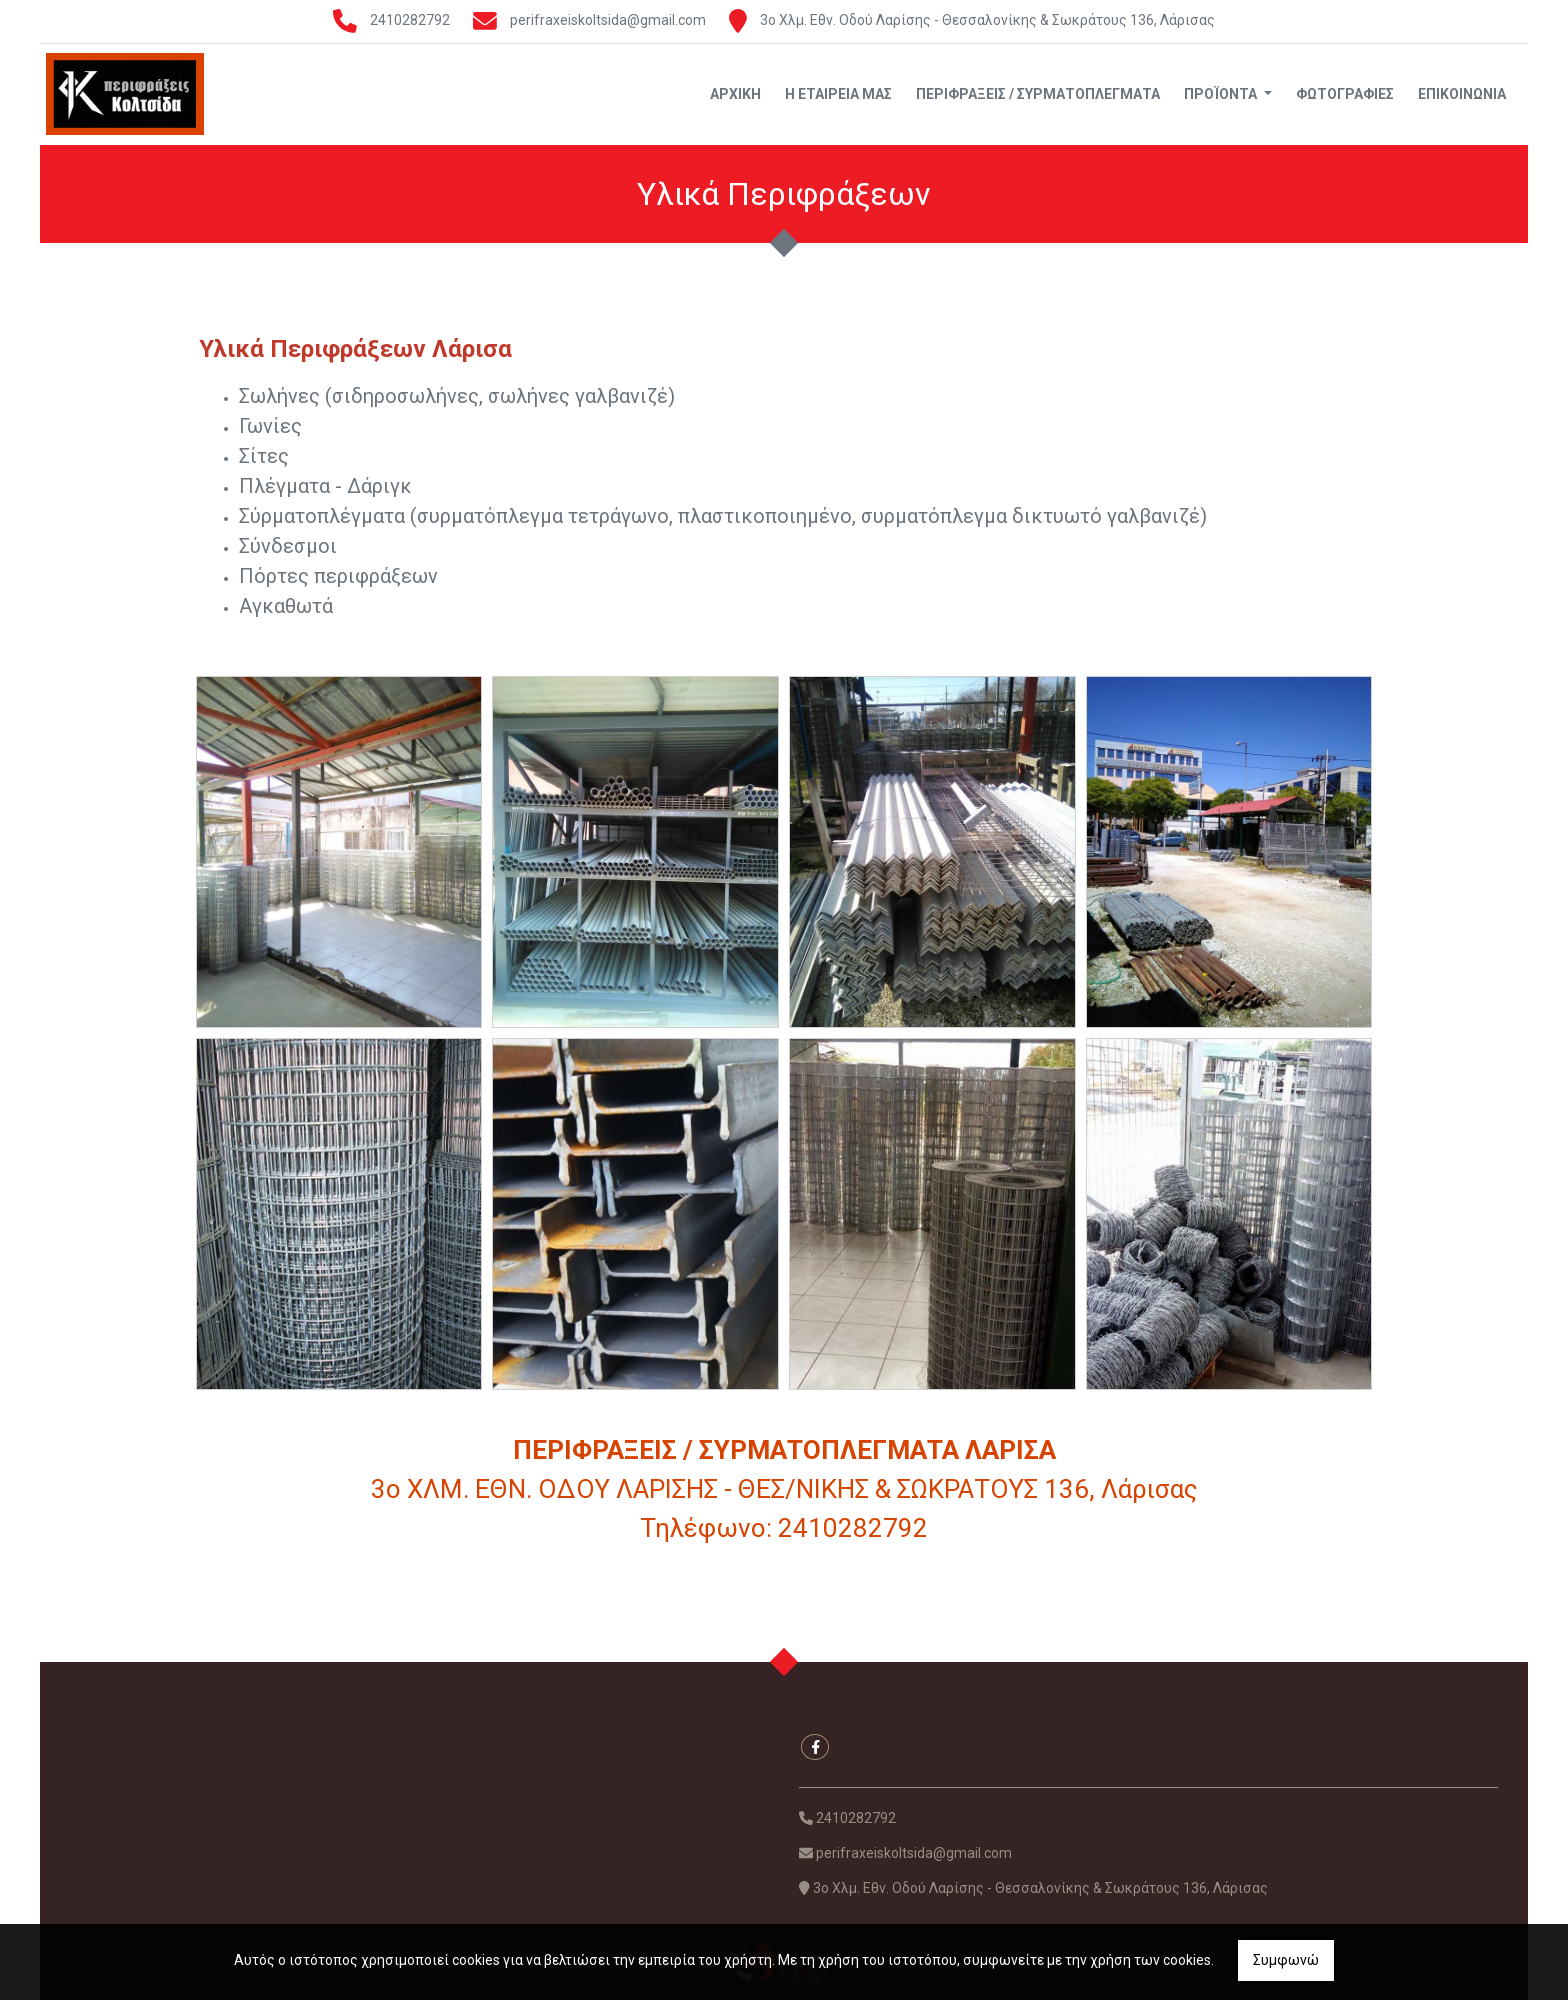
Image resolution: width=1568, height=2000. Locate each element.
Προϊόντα (1222, 94)
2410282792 (410, 20)
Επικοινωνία (1462, 94)
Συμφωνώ (1286, 1960)
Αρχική (735, 94)
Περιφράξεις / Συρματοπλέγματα (1038, 94)
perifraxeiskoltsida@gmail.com (608, 20)
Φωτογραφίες (1345, 94)
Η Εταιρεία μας (838, 94)
